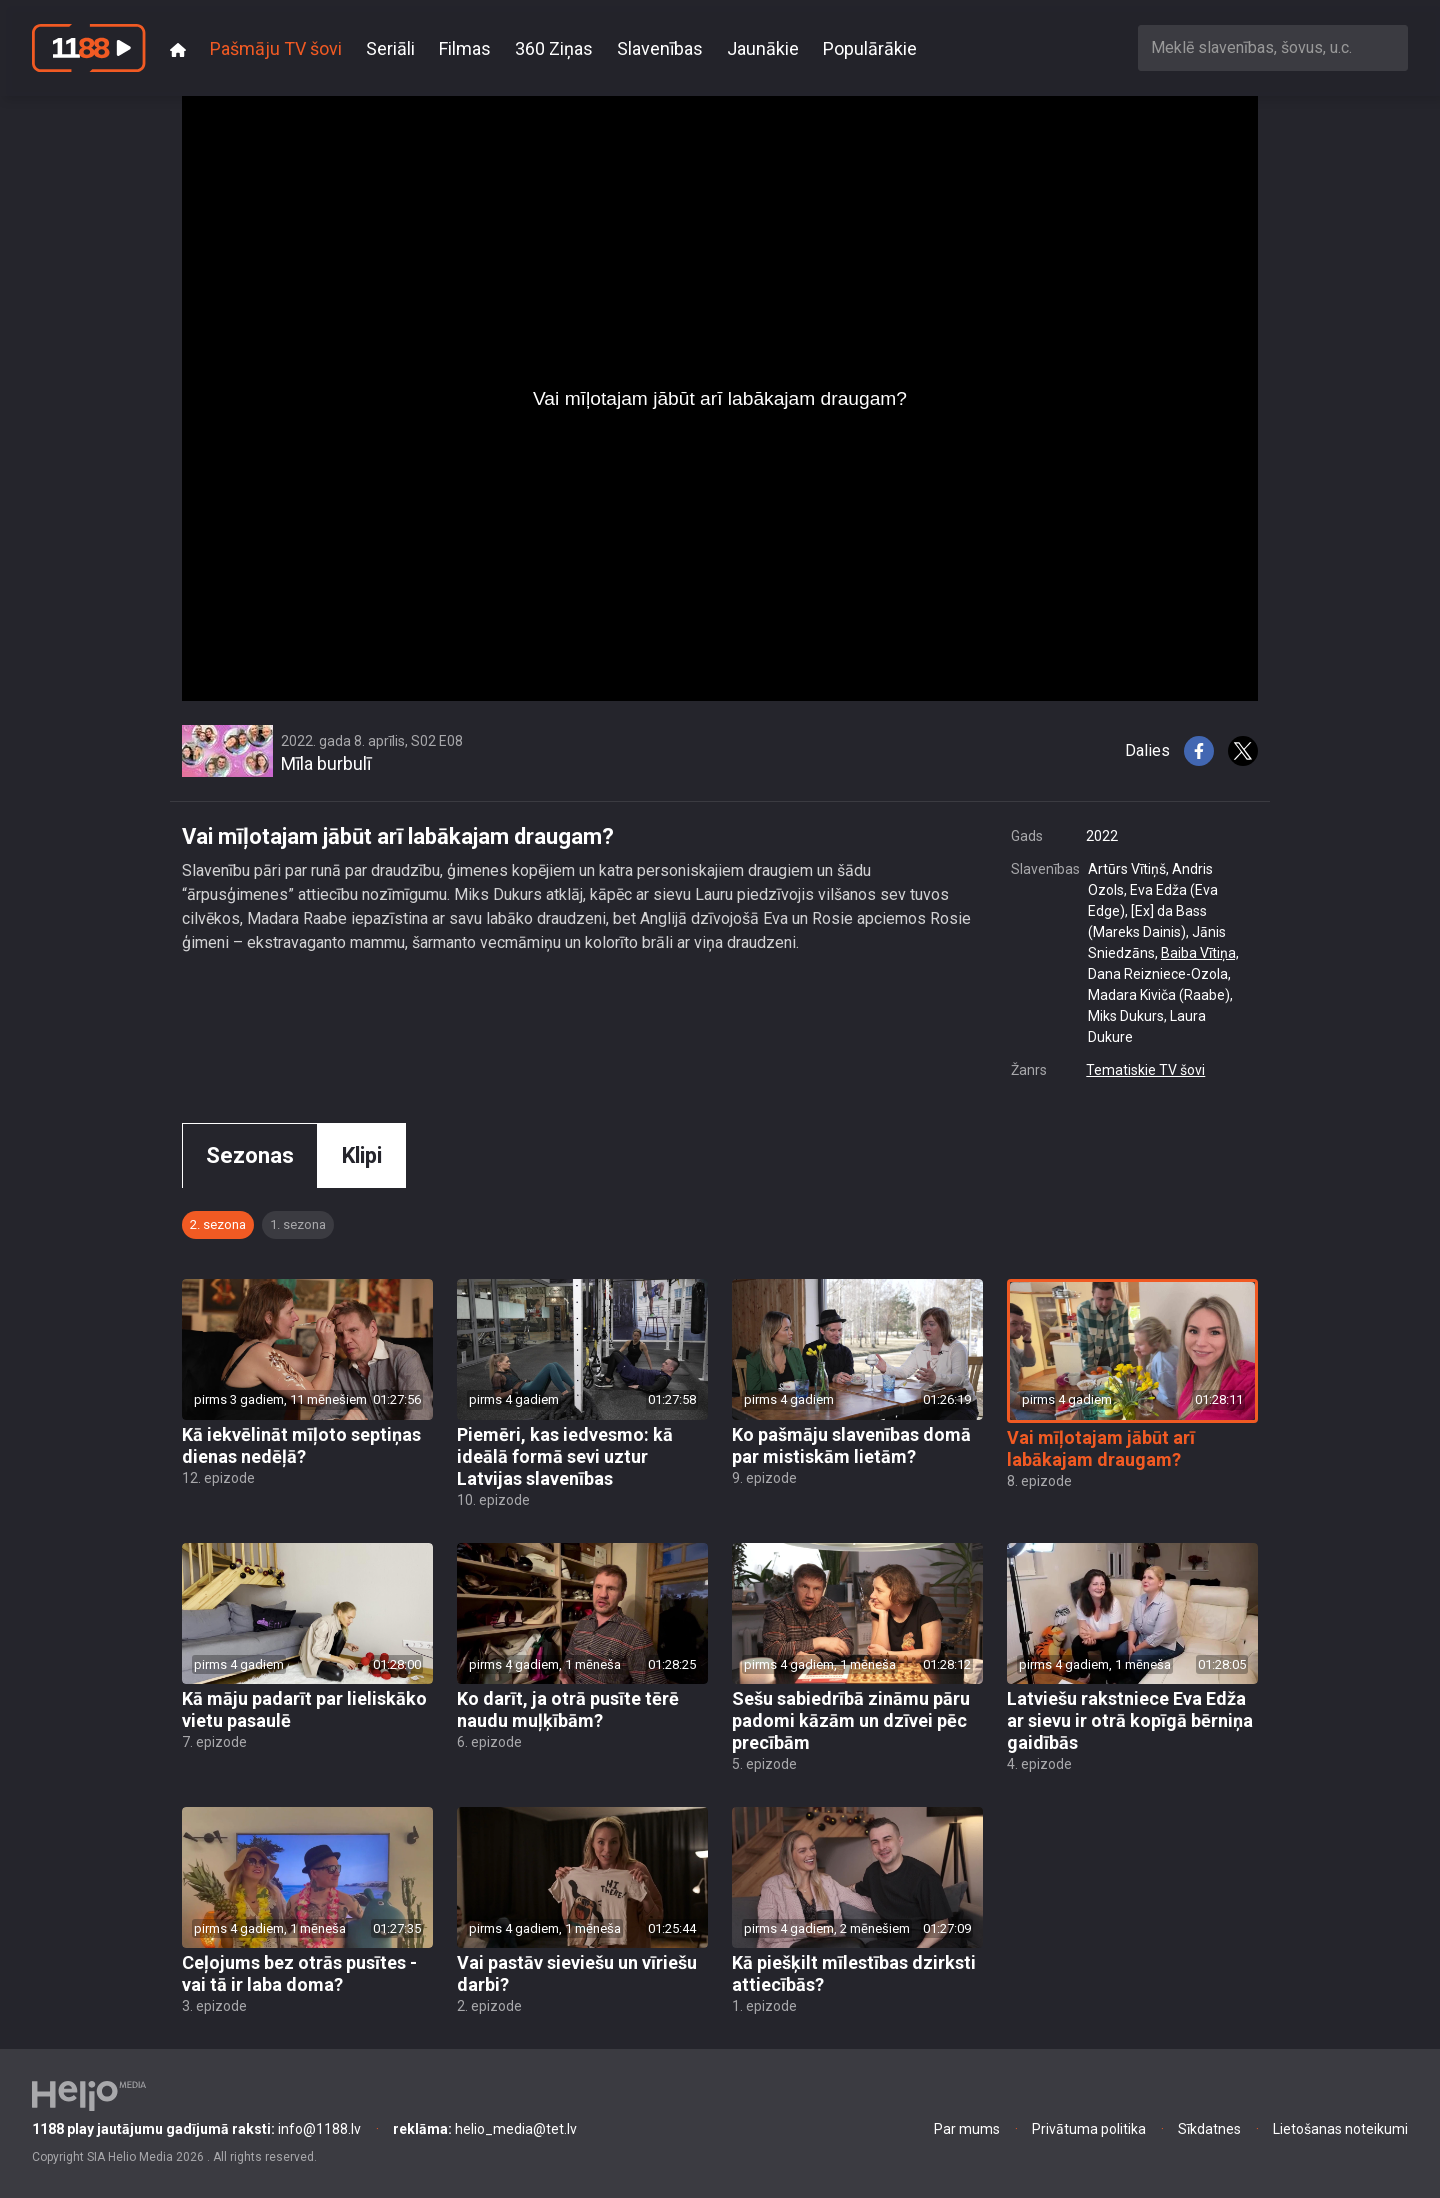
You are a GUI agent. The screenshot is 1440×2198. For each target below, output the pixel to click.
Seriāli (390, 48)
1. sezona (298, 1224)
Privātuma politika (1089, 2129)
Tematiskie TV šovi (1145, 1070)
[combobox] (1273, 47)
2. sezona (218, 1224)
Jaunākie (763, 48)
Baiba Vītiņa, (1200, 953)
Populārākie (870, 48)
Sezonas (250, 1155)
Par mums (967, 2129)
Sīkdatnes (1209, 2129)
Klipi (362, 1155)
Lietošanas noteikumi (1340, 2129)
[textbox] (1273, 47)
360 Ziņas (554, 48)
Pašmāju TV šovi (276, 48)
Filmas (465, 48)
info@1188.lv (196, 2129)
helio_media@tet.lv (485, 2129)
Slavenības (660, 48)
